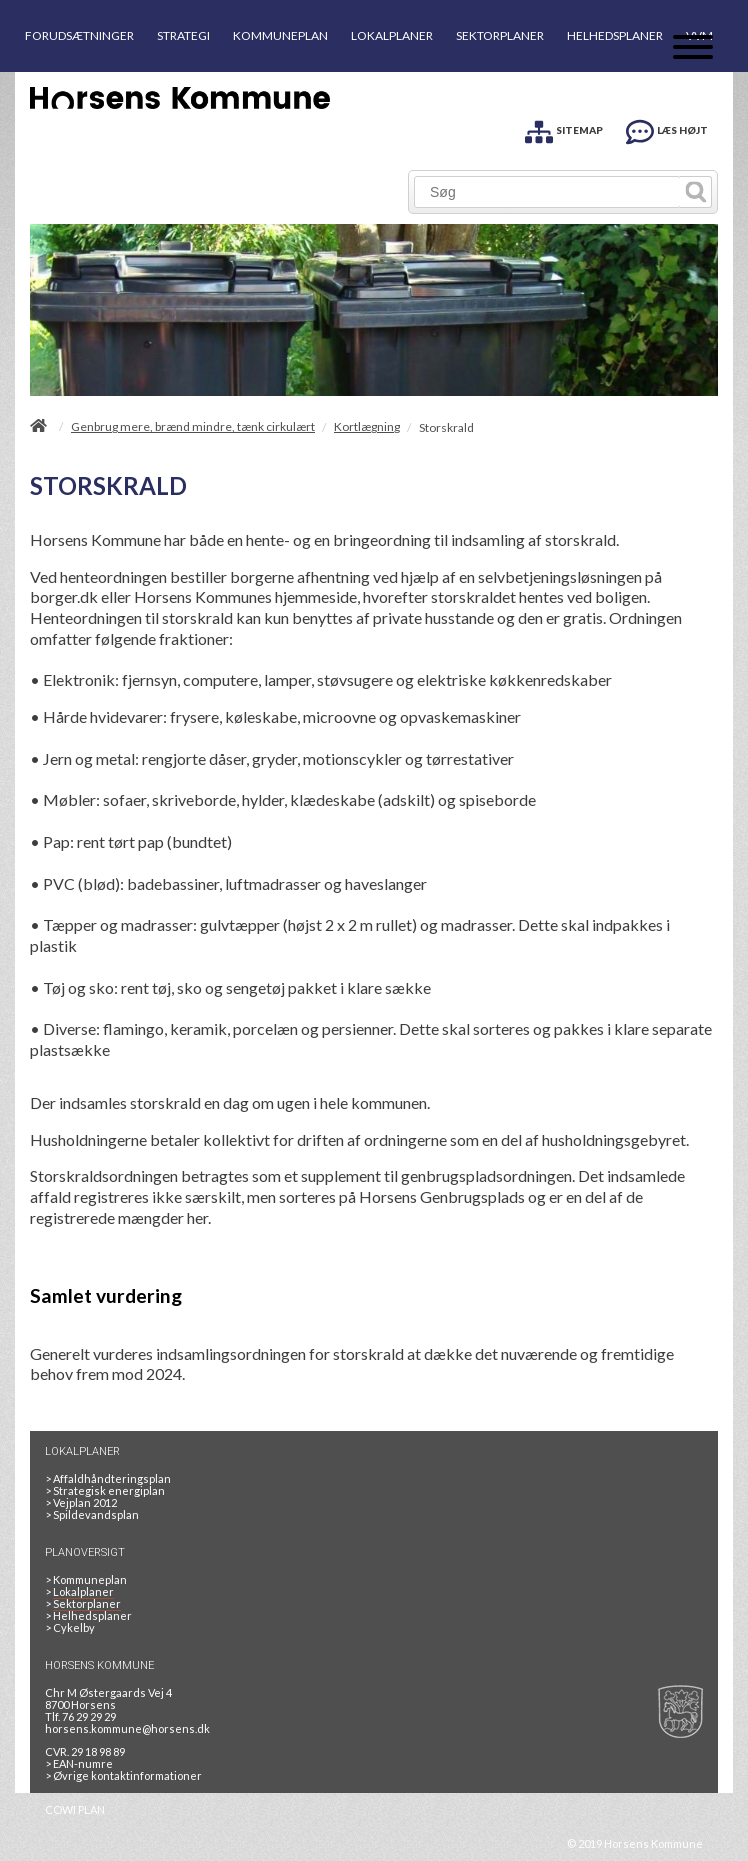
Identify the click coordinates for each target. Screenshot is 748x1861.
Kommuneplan (86, 1579)
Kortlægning (367, 427)
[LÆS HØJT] (667, 128)
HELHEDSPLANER (615, 35)
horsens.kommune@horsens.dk (127, 1728)
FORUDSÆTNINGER (79, 35)
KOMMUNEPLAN (280, 35)
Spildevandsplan (92, 1514)
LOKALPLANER (392, 35)
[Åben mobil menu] (693, 48)
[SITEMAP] (564, 128)
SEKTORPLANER (500, 35)
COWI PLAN (75, 1809)
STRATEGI (183, 35)
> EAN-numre (79, 1763)
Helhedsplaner (88, 1615)
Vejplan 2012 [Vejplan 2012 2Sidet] (81, 1502)
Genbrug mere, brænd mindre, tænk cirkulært (193, 427)
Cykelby (70, 1627)
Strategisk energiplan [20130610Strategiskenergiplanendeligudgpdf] (105, 1490)
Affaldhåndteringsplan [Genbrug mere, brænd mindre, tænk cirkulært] (108, 1478)
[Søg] (547, 192)
